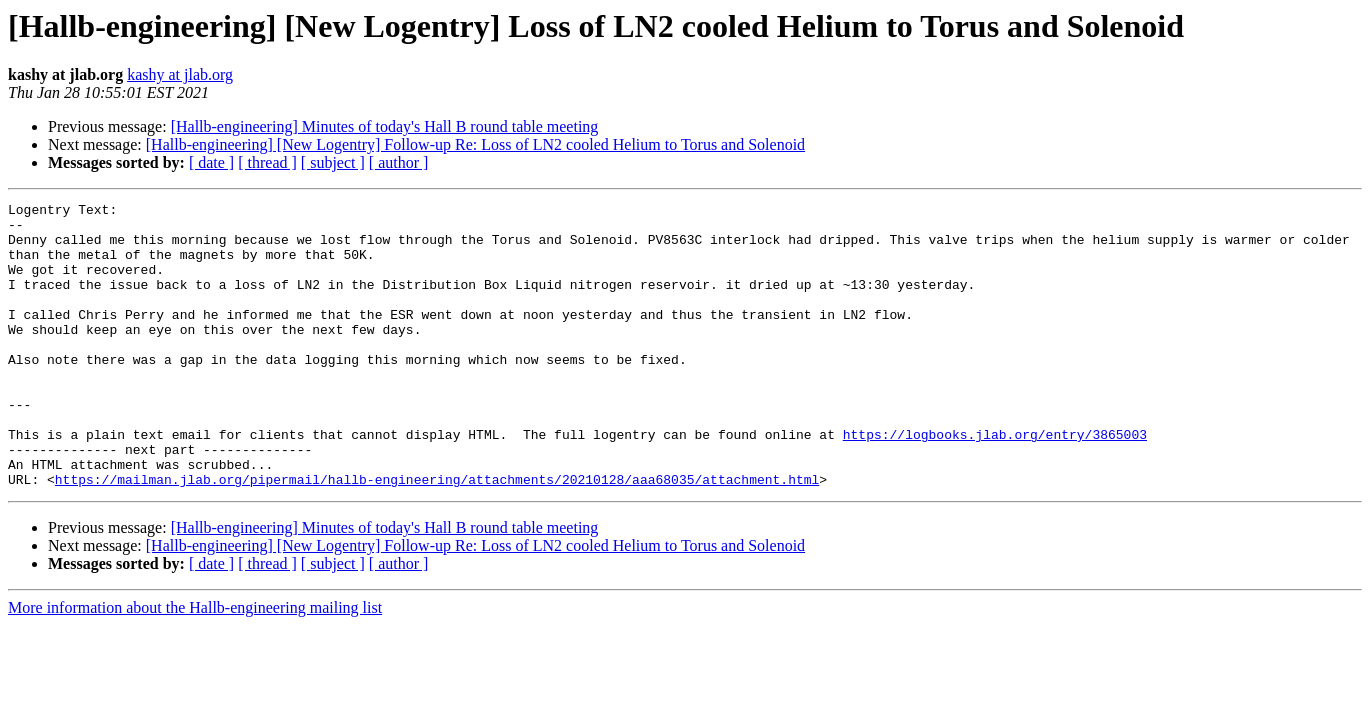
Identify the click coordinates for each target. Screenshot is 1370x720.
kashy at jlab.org (180, 74)
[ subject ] (333, 162)
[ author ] (399, 162)
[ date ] (211, 162)
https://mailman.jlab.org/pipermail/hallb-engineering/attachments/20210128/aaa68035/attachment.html (437, 536)
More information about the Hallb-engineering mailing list (195, 664)
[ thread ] (267, 162)
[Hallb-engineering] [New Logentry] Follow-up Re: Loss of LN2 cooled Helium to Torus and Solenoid (475, 144)
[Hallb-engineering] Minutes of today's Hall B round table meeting (385, 126)
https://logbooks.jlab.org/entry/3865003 (995, 482)
